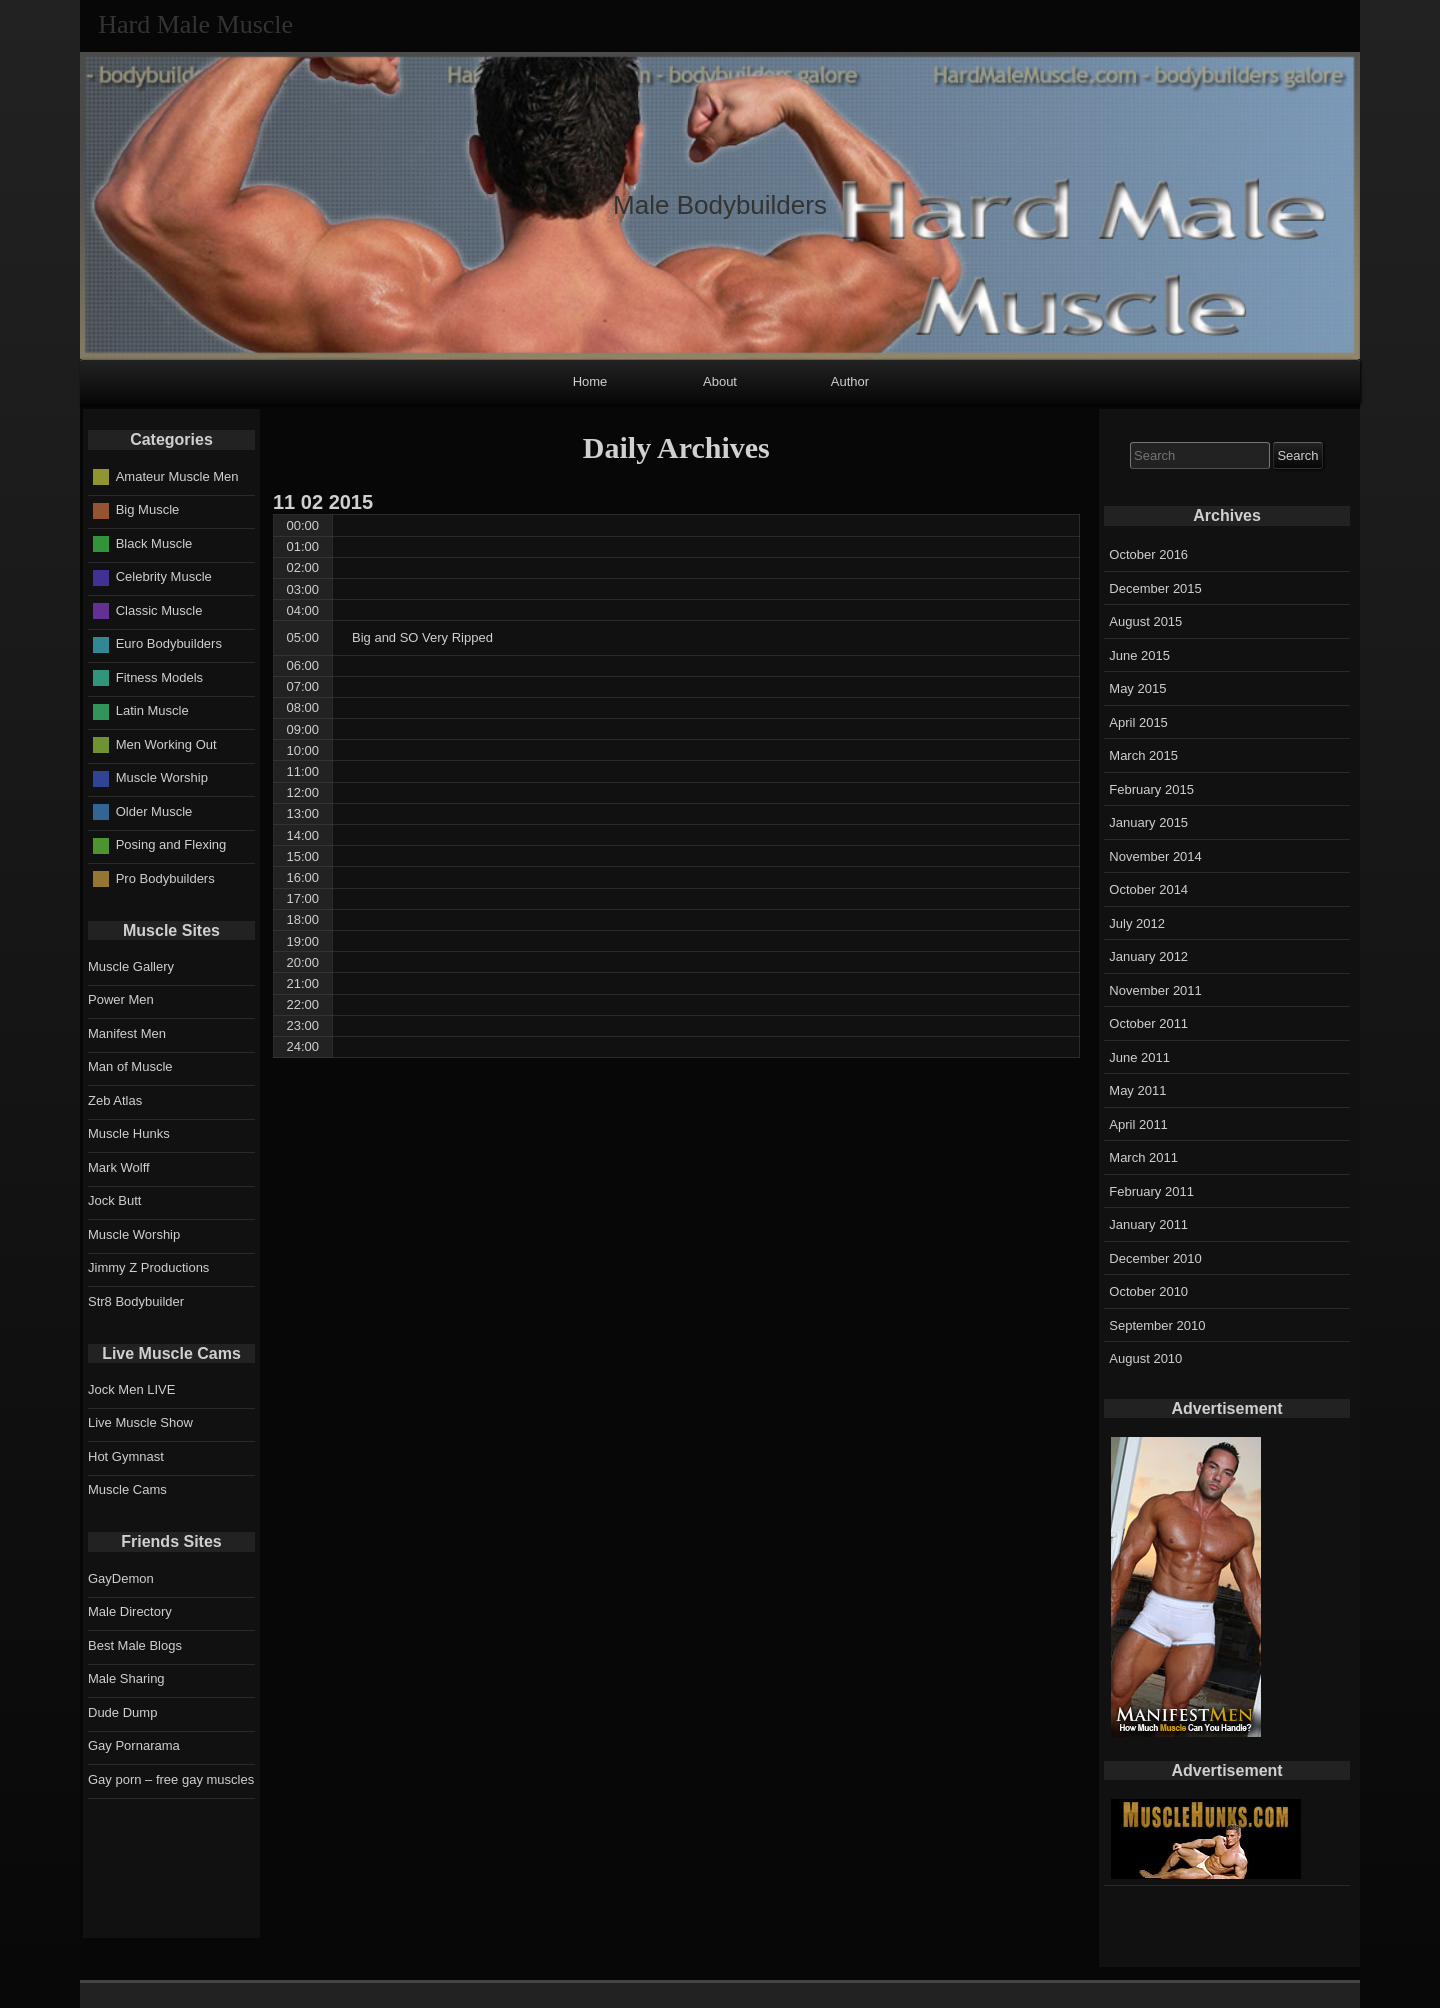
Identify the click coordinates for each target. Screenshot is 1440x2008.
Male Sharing (126, 1678)
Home (590, 381)
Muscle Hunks (129, 1133)
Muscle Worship (162, 777)
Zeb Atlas (115, 1100)
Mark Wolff (119, 1167)
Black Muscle (154, 543)
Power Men (121, 999)
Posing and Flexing (171, 844)
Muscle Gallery (131, 966)
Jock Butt (114, 1200)
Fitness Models (159, 677)
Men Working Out (166, 744)
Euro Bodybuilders (169, 643)
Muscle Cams (127, 1489)
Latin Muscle (152, 710)
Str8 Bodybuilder (136, 1301)
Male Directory (130, 1611)
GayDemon (121, 1578)
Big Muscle (148, 509)
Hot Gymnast (126, 1456)
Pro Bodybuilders (165, 878)
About (720, 381)
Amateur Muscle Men (177, 476)
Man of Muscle (130, 1066)
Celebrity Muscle (164, 576)
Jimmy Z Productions (148, 1267)
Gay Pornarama (134, 1745)
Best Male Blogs (135, 1645)
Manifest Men (127, 1033)
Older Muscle (154, 811)
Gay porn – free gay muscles (171, 1779)
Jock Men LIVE (131, 1389)
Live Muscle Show (140, 1422)
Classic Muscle (159, 610)
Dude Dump (122, 1712)
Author (850, 381)
